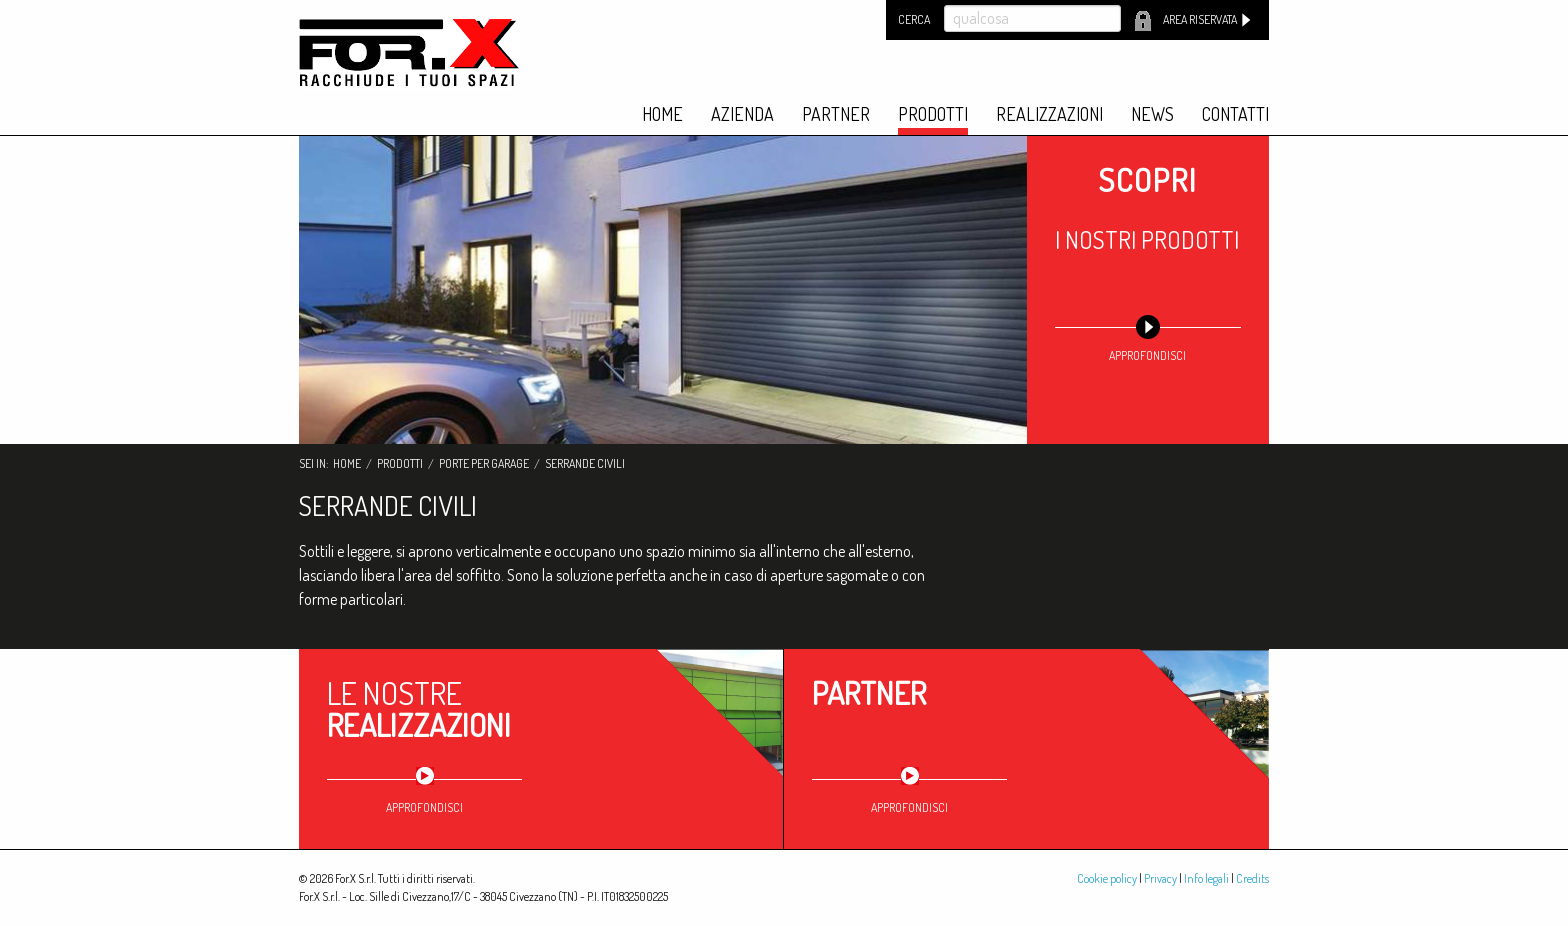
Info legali (1206, 878)
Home (662, 115)
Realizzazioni (1049, 115)
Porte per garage (484, 463)
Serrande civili (585, 463)
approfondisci (1147, 355)
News (1152, 115)
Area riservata (1200, 19)
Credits (1252, 878)
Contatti (1235, 115)
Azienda (742, 115)
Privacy (1160, 878)
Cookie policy (1107, 878)
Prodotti (933, 115)
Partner (836, 115)
